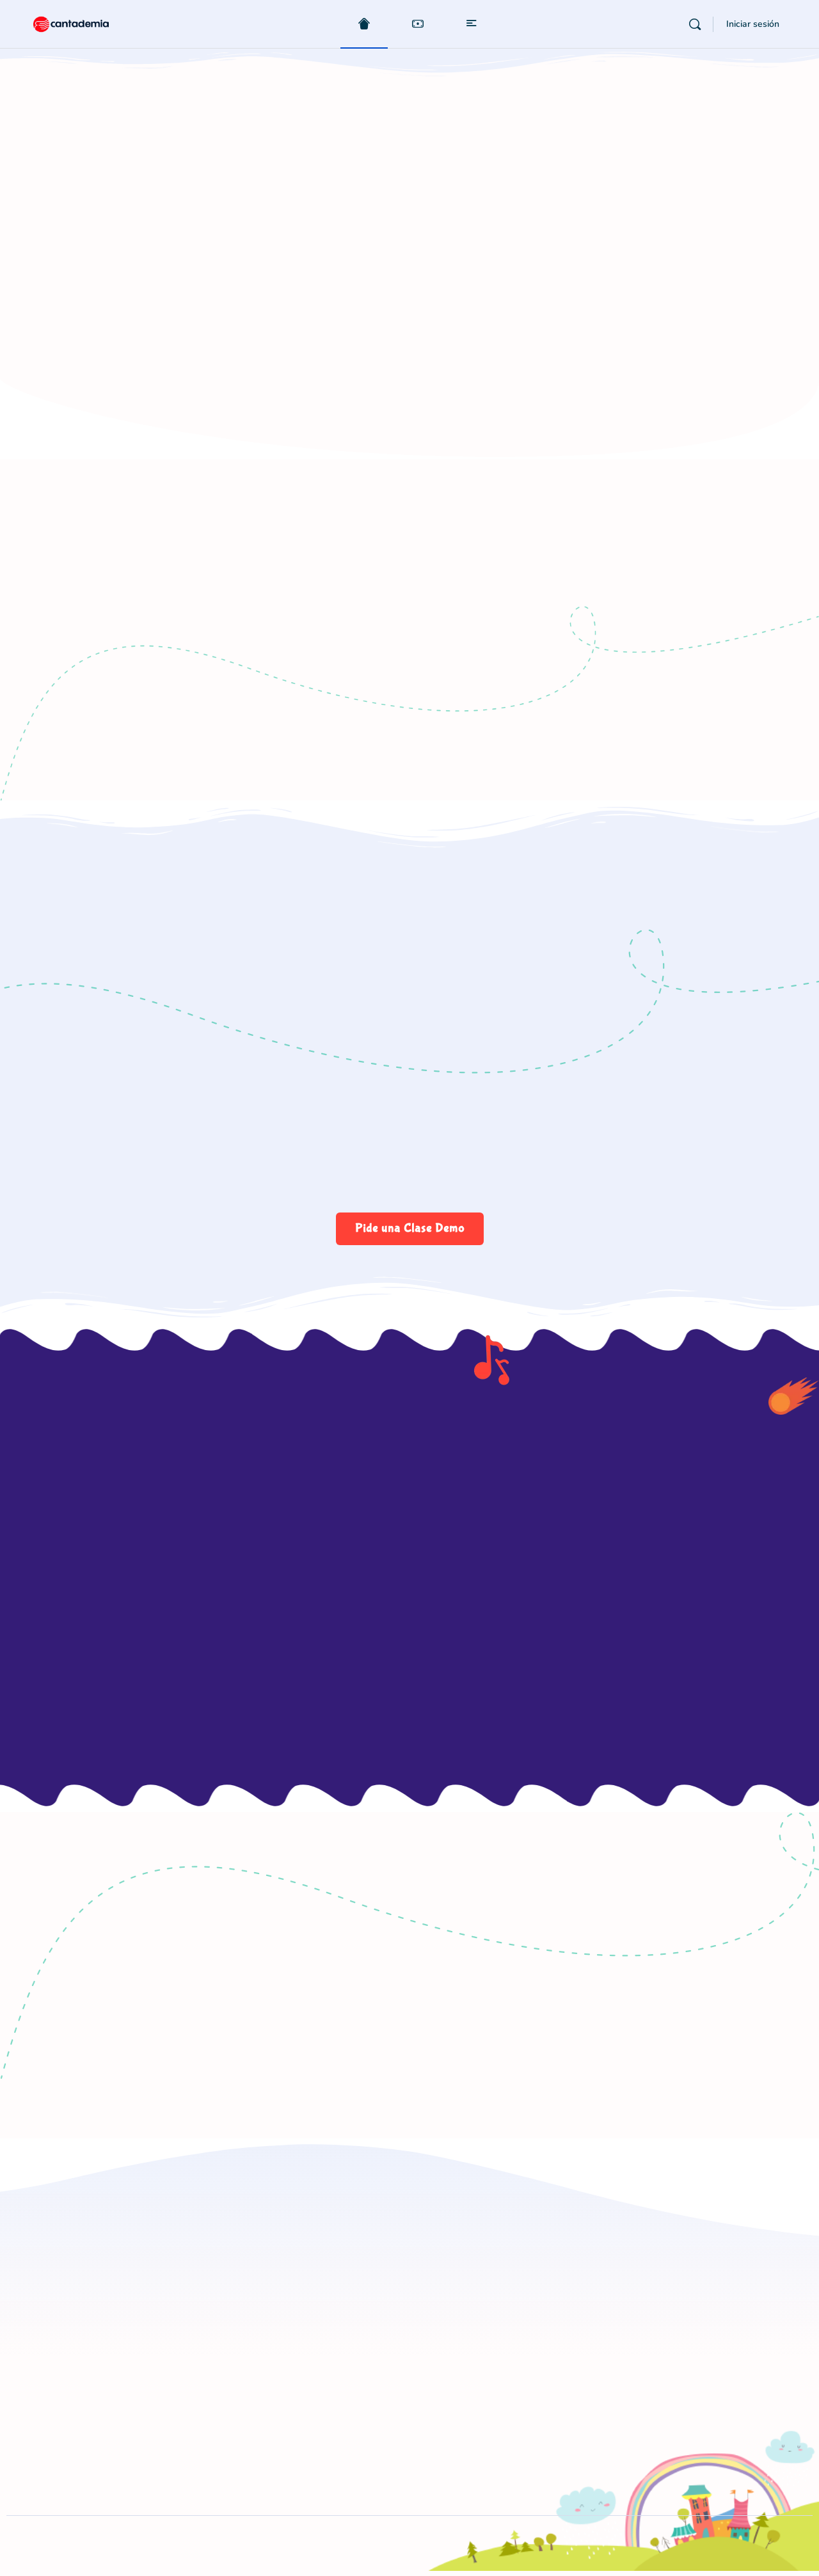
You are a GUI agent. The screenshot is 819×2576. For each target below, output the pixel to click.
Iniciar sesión (752, 24)
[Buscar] (695, 24)
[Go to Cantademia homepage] (83, 22)
